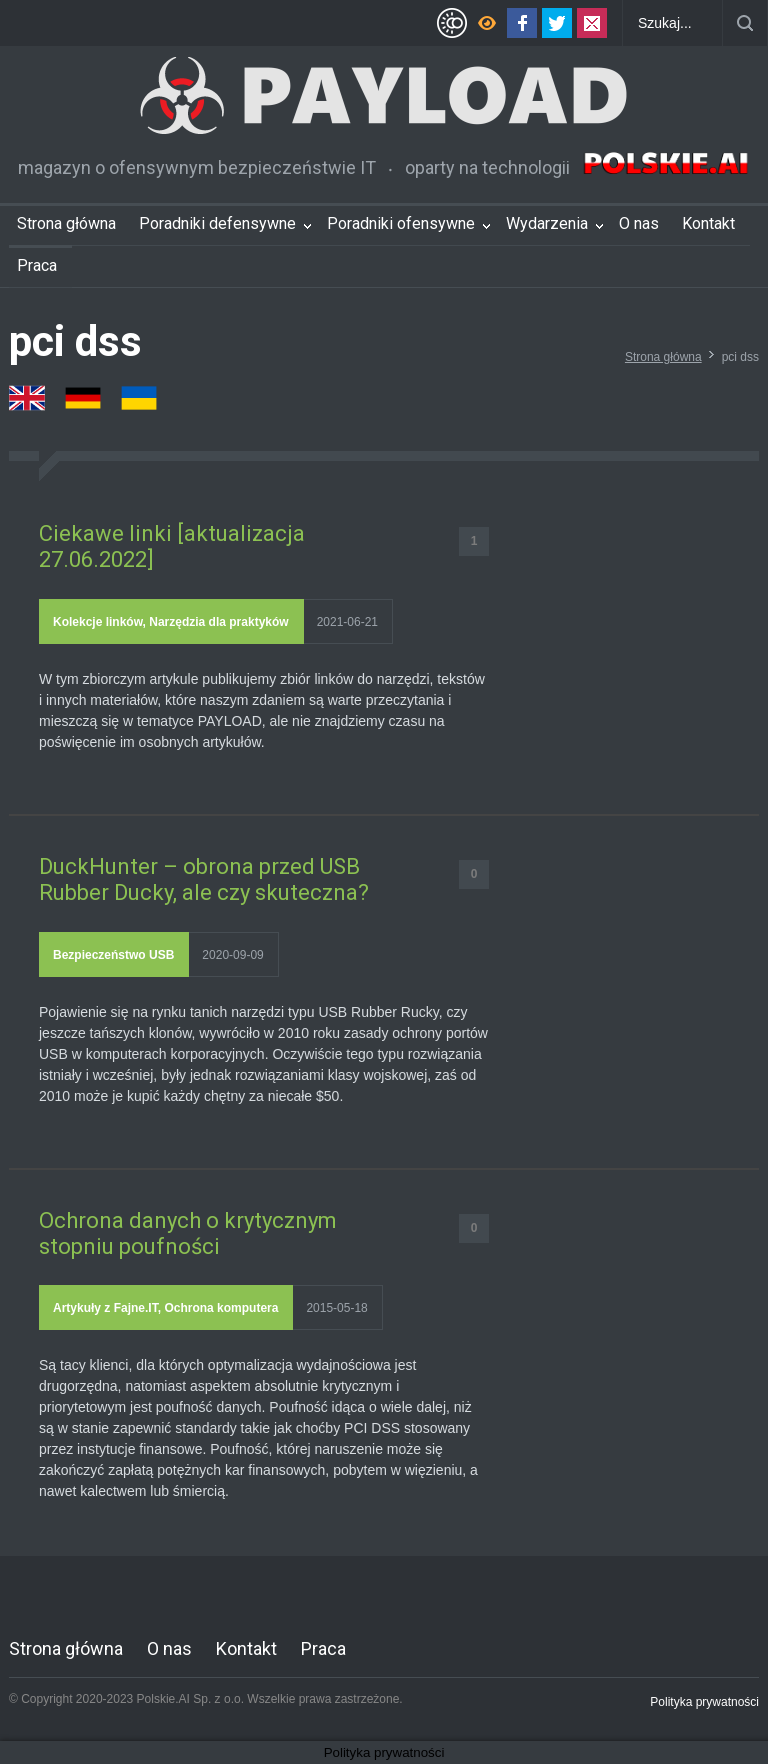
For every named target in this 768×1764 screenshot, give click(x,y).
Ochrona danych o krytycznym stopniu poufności (188, 1233)
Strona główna (66, 223)
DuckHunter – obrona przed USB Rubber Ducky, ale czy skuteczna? (204, 879)
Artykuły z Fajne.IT (105, 1308)
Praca (37, 265)
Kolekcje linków (98, 622)
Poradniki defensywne (217, 223)
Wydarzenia (547, 223)
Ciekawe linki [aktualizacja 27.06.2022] (172, 546)
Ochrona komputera (221, 1308)
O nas (639, 223)
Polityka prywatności (704, 1702)
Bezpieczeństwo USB (113, 955)
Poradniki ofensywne (401, 223)
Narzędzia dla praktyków (218, 622)
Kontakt (708, 223)
